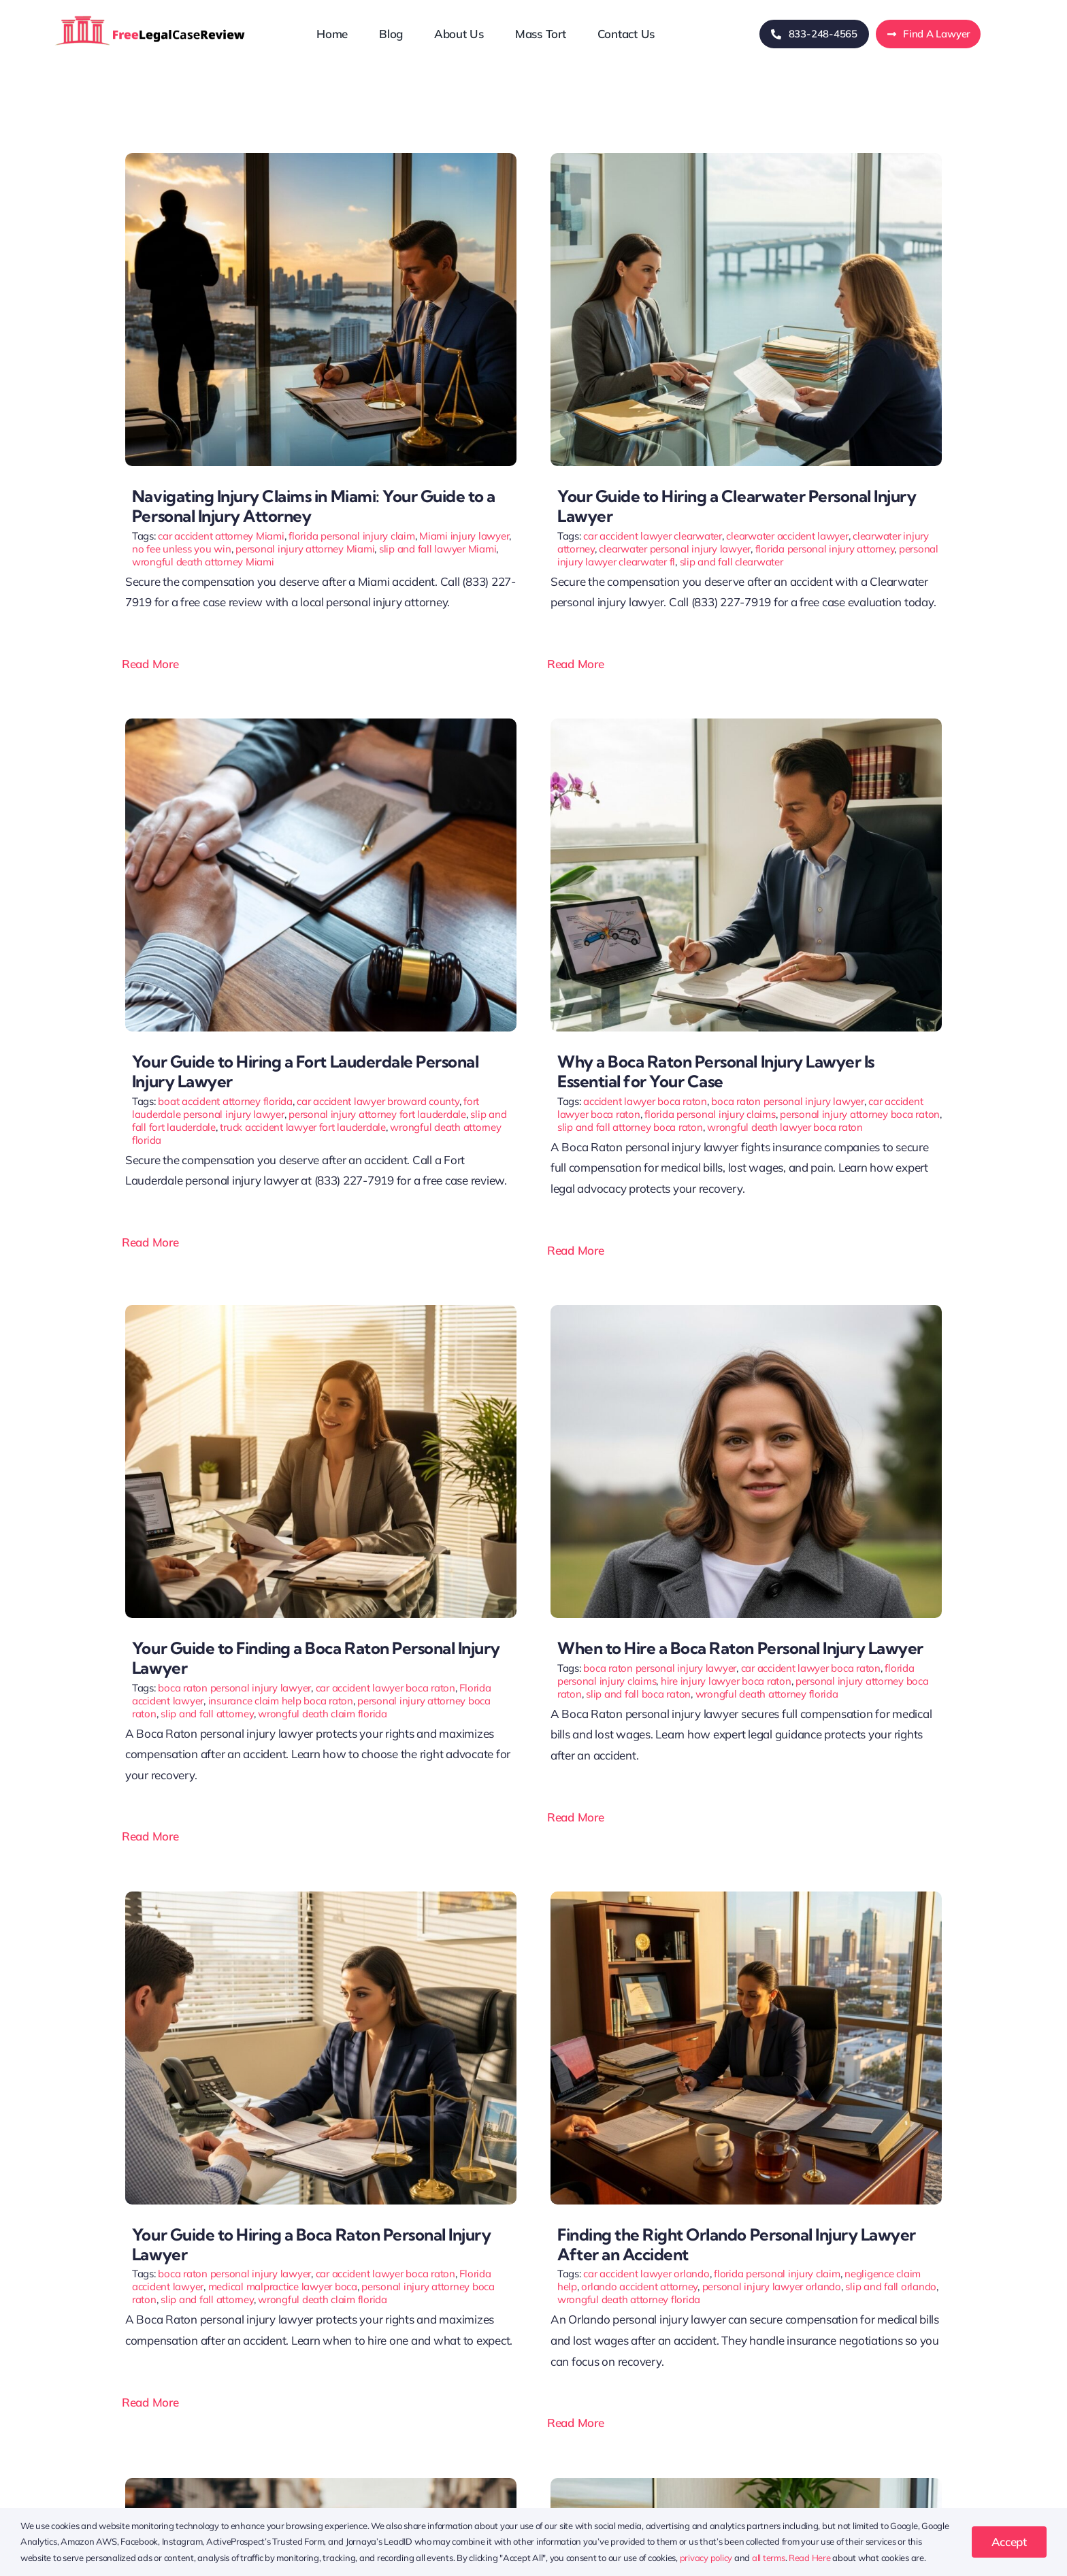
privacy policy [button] (706, 2557)
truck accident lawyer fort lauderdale (303, 1127)
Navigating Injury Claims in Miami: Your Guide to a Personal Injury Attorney (313, 506)
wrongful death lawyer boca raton (785, 1127)
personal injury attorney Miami (304, 548)
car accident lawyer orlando (646, 2273)
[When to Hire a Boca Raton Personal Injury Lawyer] (746, 1311)
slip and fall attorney (207, 1713)
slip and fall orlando (890, 2286)
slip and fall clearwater (731, 561)
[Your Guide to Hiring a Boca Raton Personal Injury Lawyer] (320, 1897)
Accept (1009, 2541)
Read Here (810, 2557)
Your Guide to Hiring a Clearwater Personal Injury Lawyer (736, 506)
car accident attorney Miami (221, 535)
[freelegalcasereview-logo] (150, 14)
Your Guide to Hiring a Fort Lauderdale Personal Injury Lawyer (305, 1071)
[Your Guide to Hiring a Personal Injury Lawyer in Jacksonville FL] (746, 2484)
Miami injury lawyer (464, 535)
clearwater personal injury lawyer (675, 548)
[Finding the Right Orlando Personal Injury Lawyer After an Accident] (746, 1897)
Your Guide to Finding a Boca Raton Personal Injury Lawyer (316, 1658)
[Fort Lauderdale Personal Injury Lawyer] (320, 724)
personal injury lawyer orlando (771, 2286)
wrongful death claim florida (322, 1713)
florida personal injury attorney (825, 548)
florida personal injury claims (709, 1114)
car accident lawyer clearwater (652, 535)
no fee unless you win (181, 548)
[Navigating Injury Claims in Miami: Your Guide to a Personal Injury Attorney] (320, 159)
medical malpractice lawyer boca (282, 2286)
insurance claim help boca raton (280, 1700)
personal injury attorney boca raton (860, 1114)
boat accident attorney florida (225, 1101)
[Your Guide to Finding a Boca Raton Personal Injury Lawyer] (320, 1311)
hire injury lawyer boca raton (726, 1680)
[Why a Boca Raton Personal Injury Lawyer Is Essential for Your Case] (746, 724)
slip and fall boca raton (638, 1693)
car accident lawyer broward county (378, 1101)
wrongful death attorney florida (766, 1693)
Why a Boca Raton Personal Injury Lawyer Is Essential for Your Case (715, 1071)
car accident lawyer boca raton (385, 1687)
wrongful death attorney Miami (203, 561)
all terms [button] (768, 2557)
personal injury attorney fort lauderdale (377, 1114)
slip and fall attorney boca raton (630, 1127)
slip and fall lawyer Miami (437, 548)
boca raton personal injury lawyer (787, 1101)
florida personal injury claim (352, 535)
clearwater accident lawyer (787, 535)
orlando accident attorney (639, 2286)
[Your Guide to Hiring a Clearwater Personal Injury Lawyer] (746, 159)
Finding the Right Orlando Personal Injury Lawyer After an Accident (736, 2244)
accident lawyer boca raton (644, 1101)
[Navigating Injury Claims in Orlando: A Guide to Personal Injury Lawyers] (320, 2484)
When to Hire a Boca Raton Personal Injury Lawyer (740, 1648)
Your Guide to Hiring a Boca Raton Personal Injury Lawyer (311, 2244)
